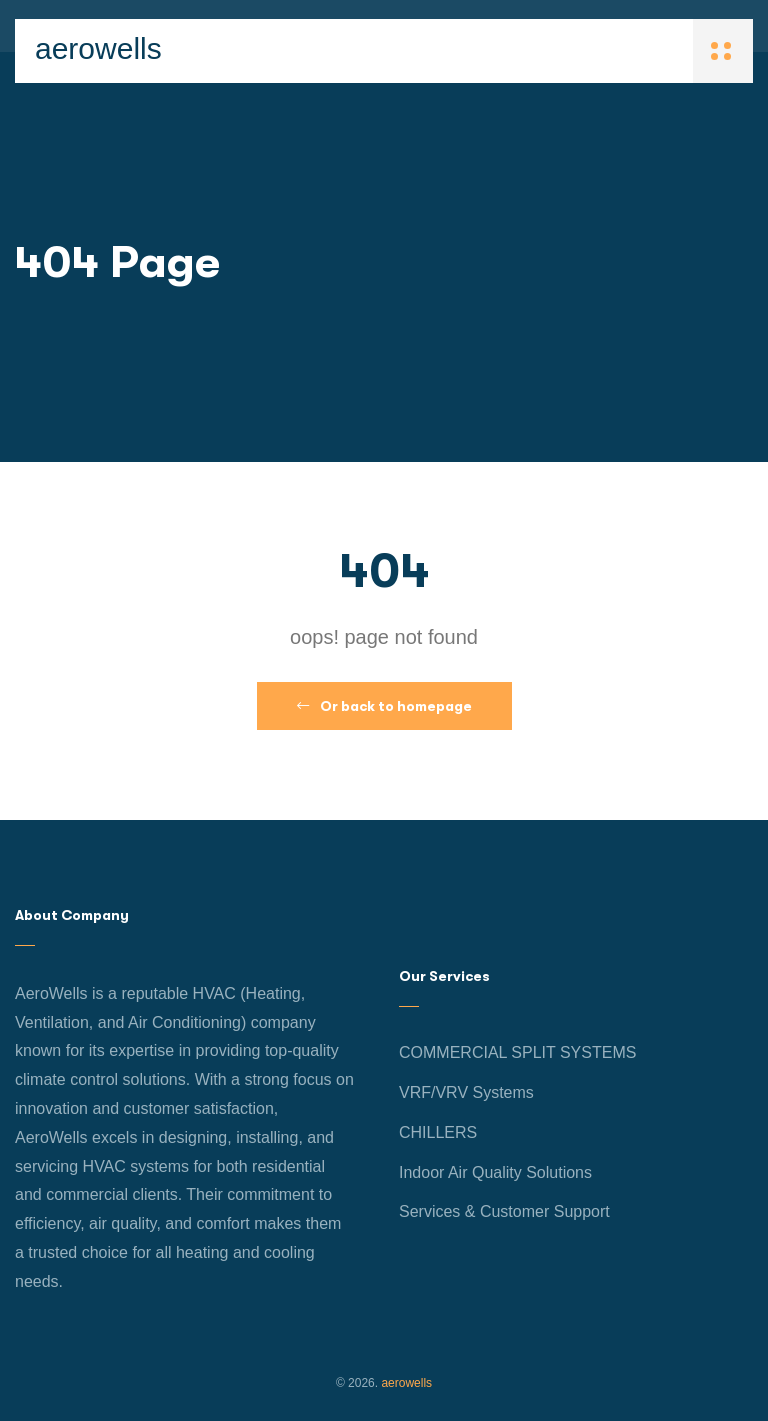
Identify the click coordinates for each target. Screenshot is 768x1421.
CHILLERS (438, 1132)
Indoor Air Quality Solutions (495, 1172)
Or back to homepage (384, 706)
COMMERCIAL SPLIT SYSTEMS (517, 1052)
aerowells (98, 48)
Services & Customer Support (504, 1211)
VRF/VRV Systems (466, 1092)
